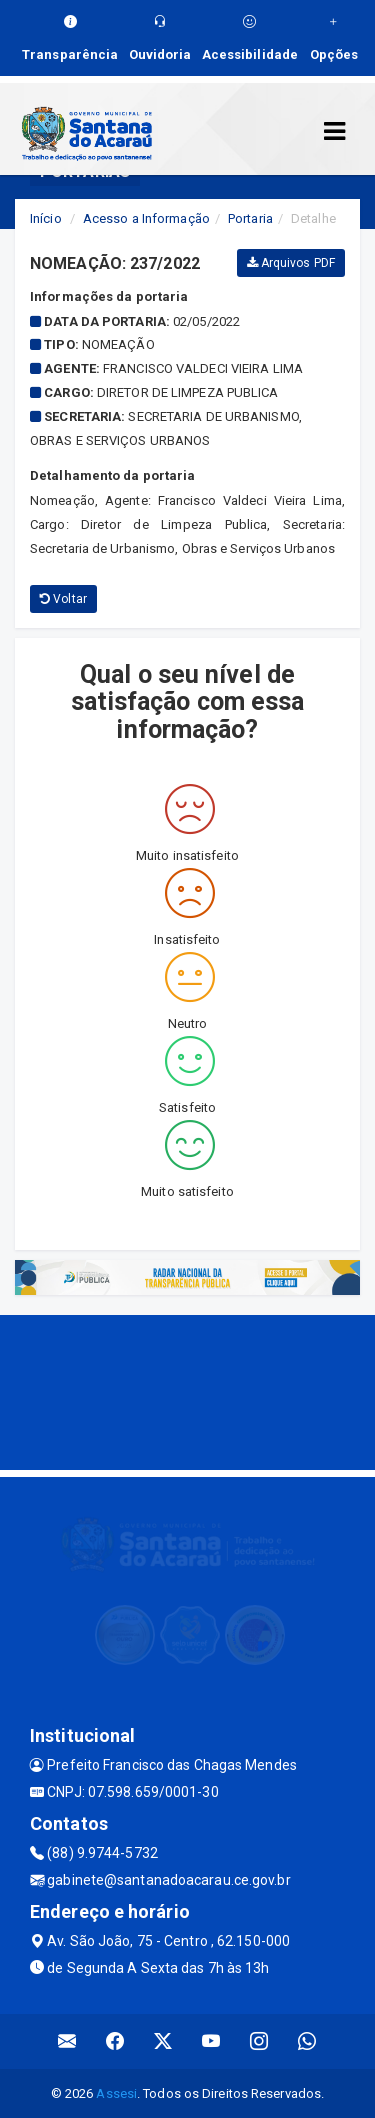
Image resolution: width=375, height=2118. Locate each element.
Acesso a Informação (146, 218)
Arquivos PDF (291, 263)
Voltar (63, 599)
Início (46, 218)
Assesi (116, 2093)
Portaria (250, 218)
